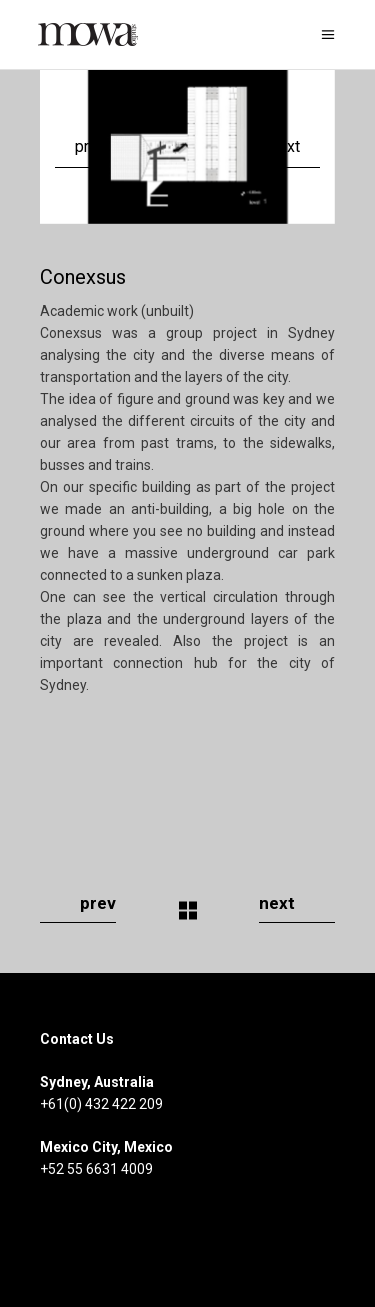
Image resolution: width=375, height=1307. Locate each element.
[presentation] (80, 147)
